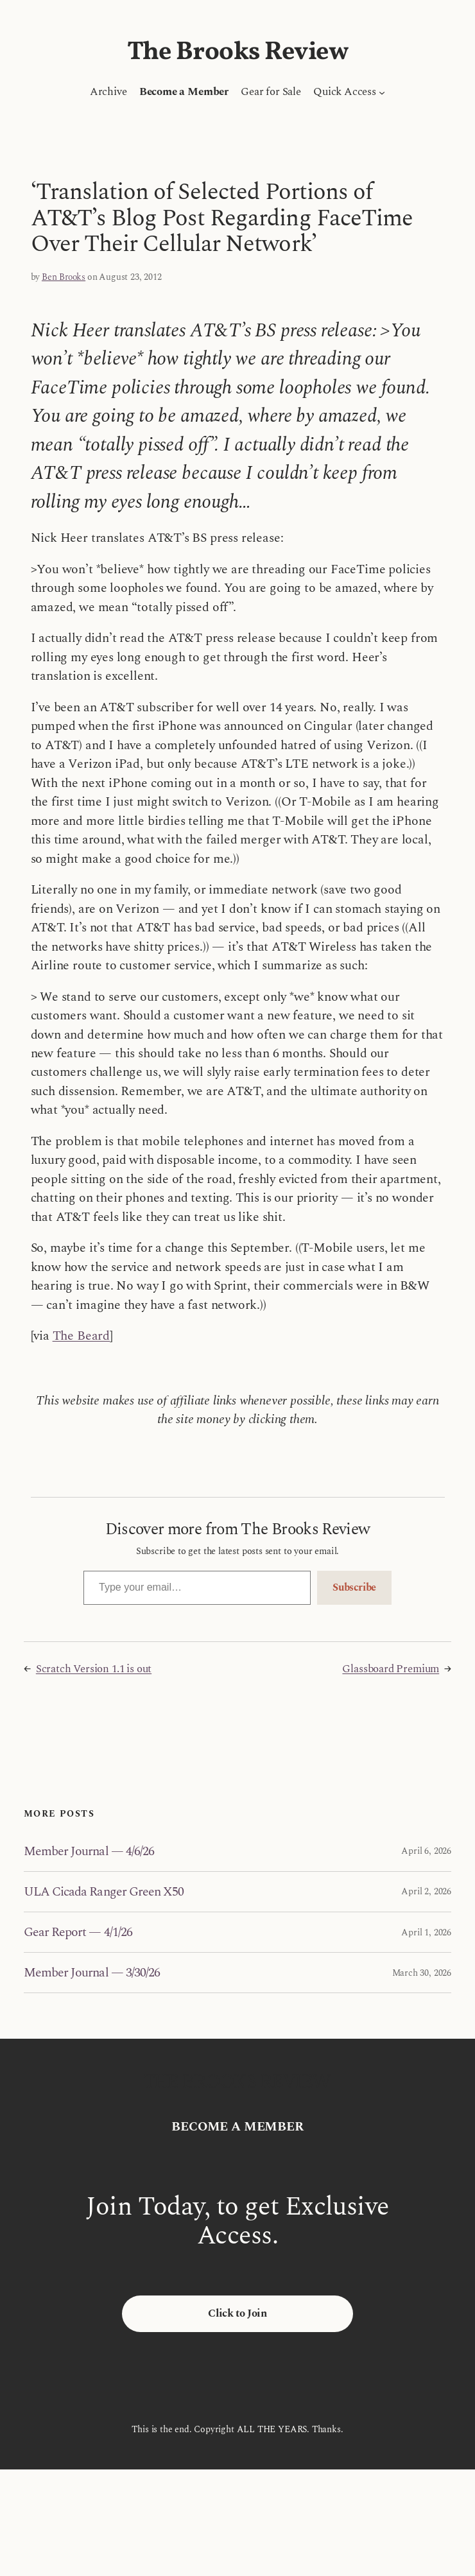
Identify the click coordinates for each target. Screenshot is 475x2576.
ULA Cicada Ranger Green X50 (104, 1892)
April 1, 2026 (426, 1932)
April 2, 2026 (426, 1891)
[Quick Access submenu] (382, 92)
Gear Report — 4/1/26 (78, 1932)
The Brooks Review (238, 53)
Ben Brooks (63, 277)
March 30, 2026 (421, 1973)
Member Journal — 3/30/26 (92, 1973)
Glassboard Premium (390, 1669)
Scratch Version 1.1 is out (93, 1669)
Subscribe (354, 1587)
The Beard (81, 1335)
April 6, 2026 (426, 1851)
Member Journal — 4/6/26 (89, 1851)
